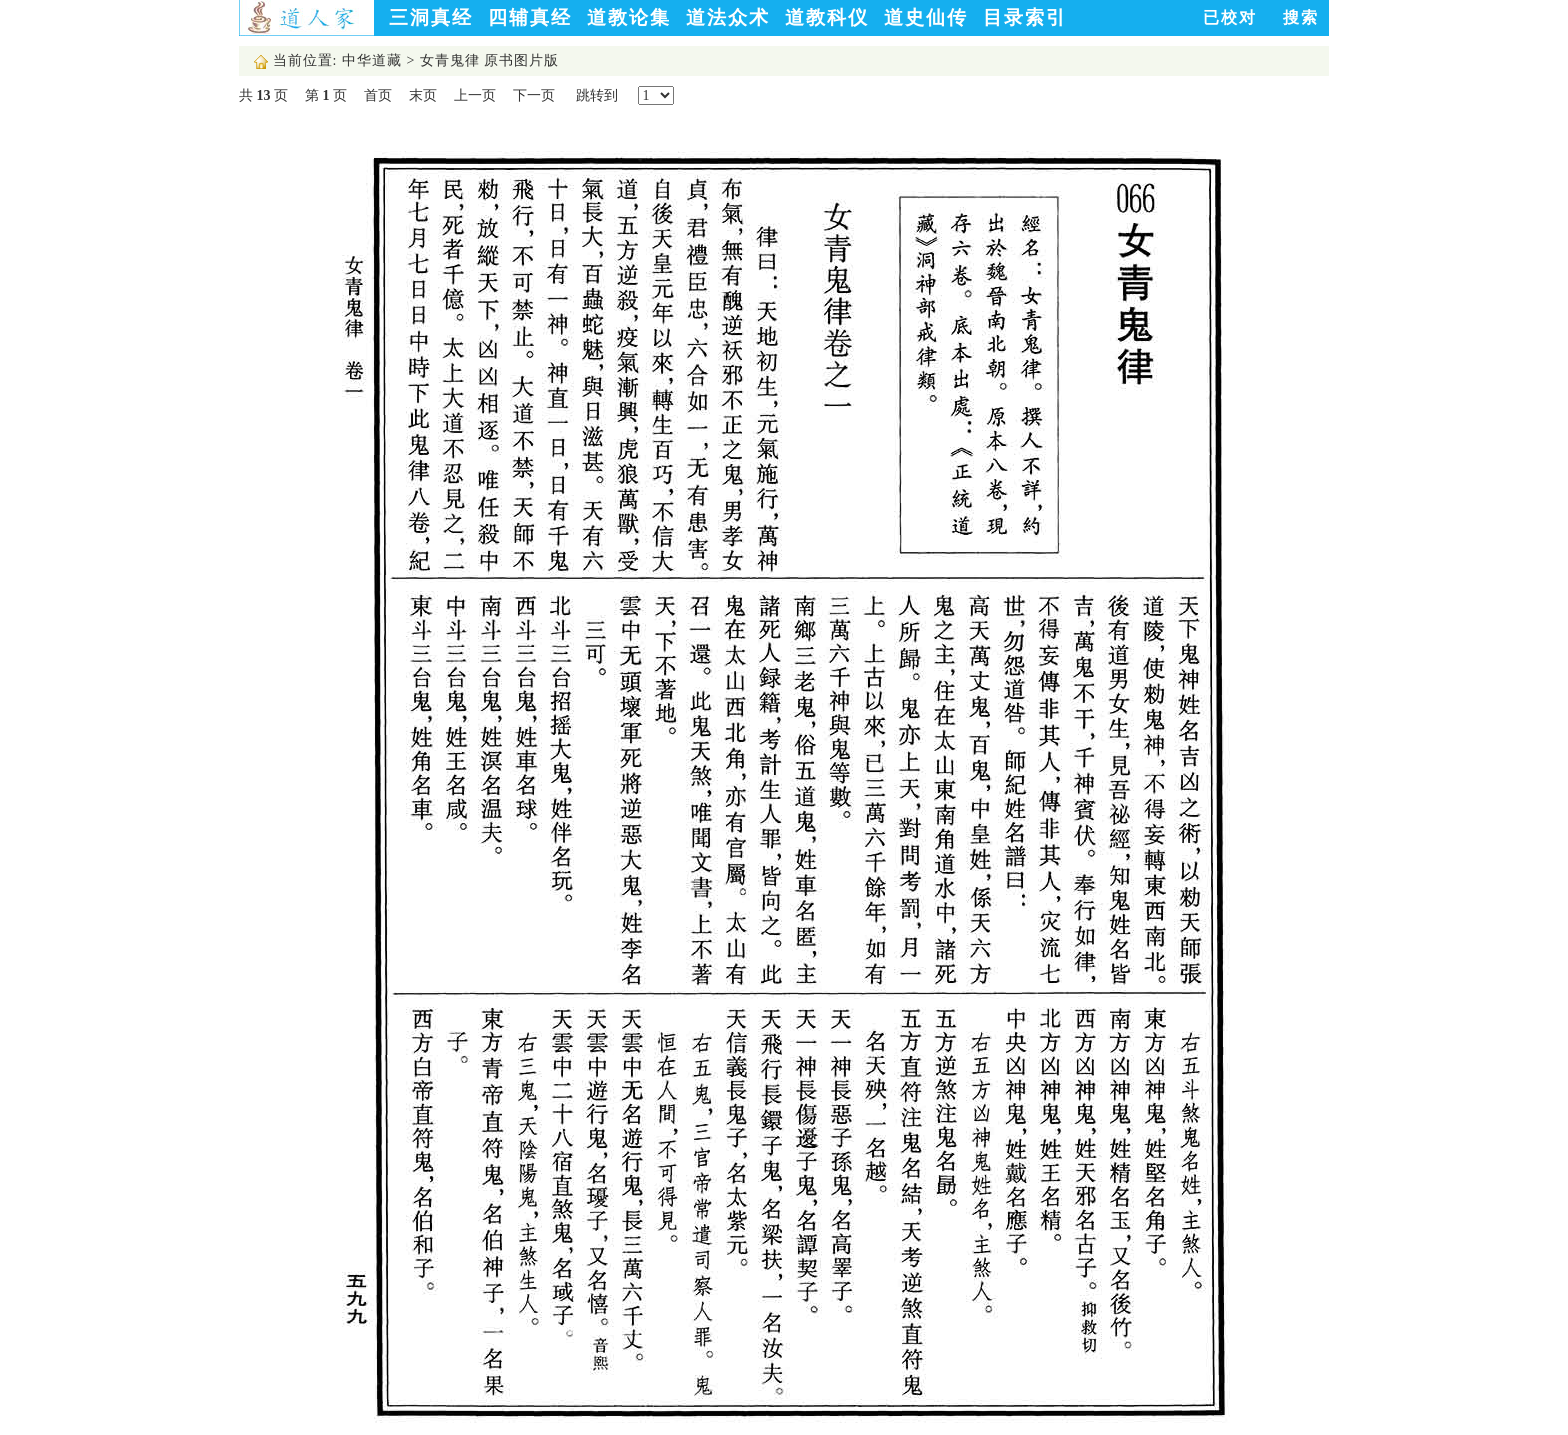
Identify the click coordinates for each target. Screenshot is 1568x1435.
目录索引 (1025, 17)
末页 (423, 95)
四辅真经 (530, 17)
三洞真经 (431, 17)
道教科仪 (827, 17)
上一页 (475, 95)
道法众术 (728, 17)
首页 (378, 95)
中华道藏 (372, 60)
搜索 (1301, 17)
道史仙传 (926, 17)
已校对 (1230, 17)
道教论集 (629, 17)
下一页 (534, 95)
